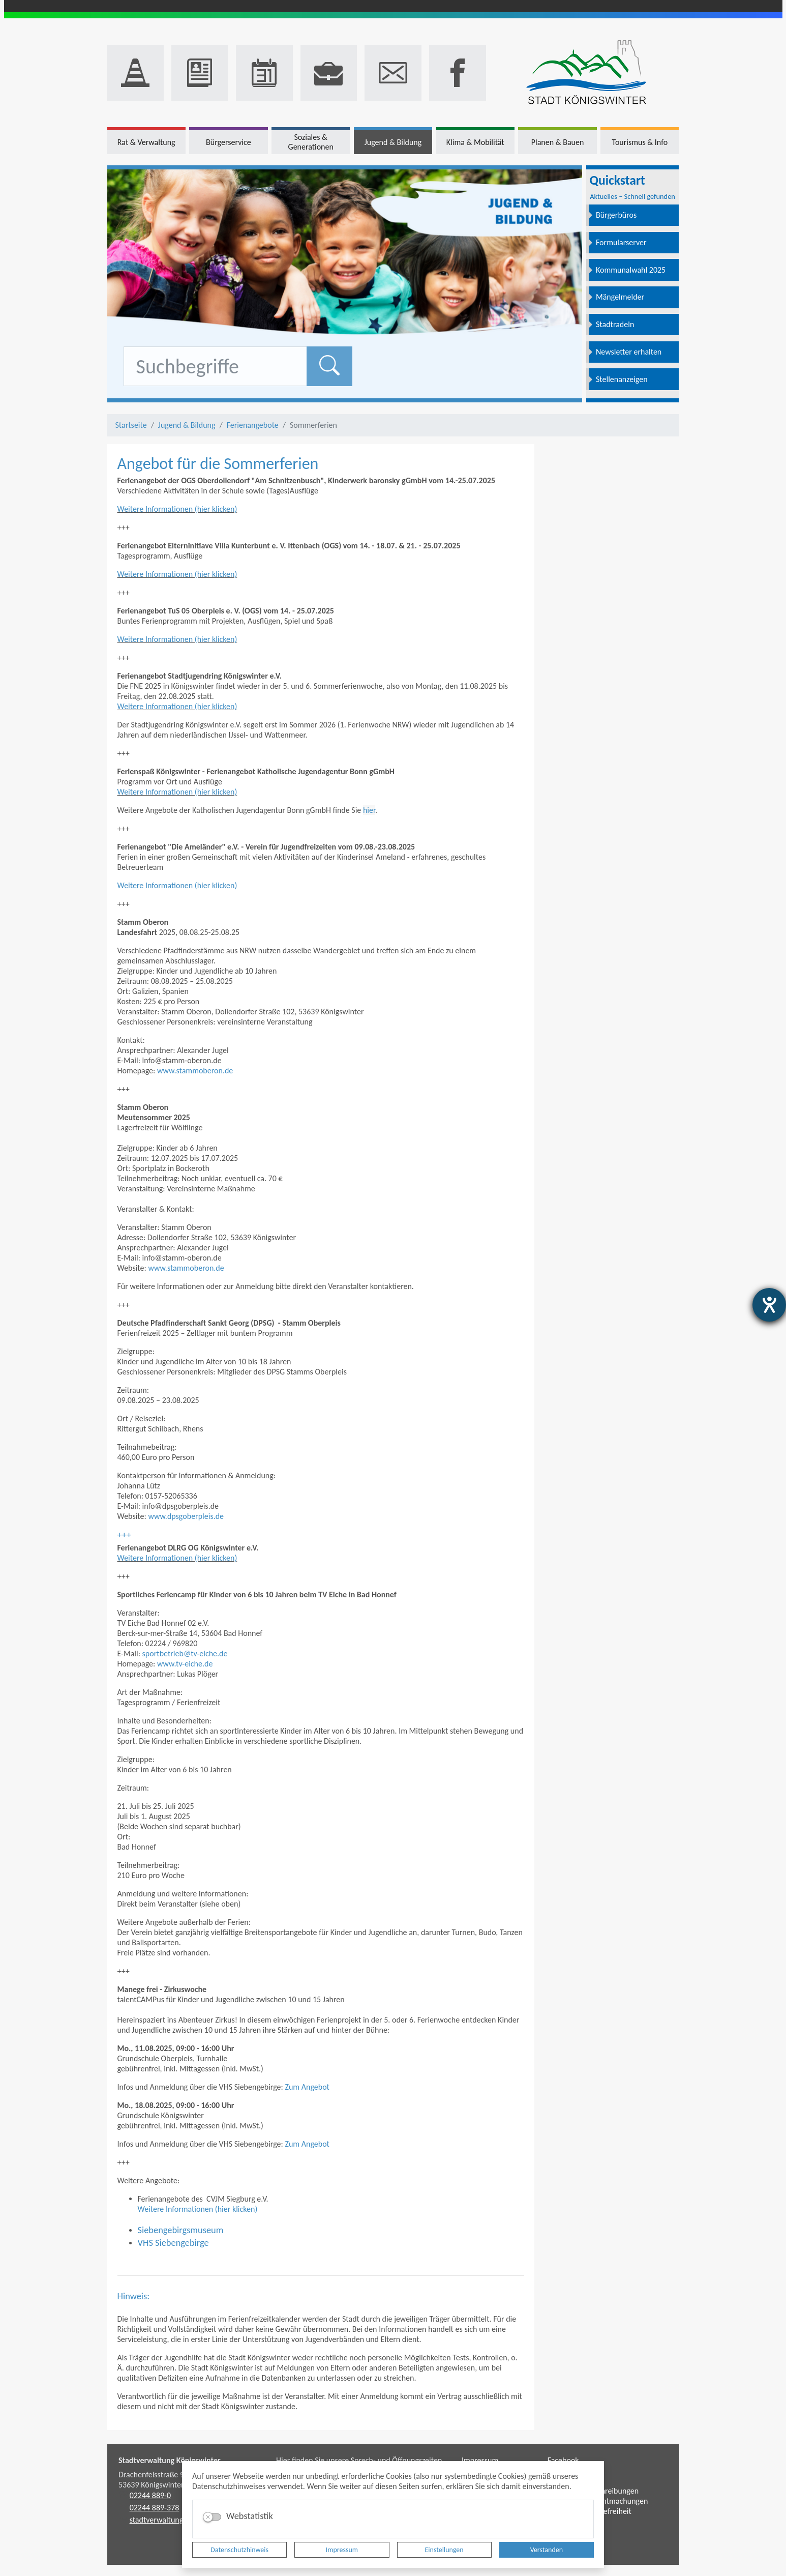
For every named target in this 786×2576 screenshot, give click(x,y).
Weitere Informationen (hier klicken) (177, 509)
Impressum (342, 2549)
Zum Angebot (307, 2087)
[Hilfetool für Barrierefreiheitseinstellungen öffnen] (769, 1305)
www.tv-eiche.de (185, 1663)
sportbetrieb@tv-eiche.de (185, 1653)
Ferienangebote (253, 425)
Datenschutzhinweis (239, 2549)
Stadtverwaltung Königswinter (169, 2460)
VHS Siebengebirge (173, 2242)
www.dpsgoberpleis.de (186, 1516)
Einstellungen (444, 2549)
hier (369, 810)
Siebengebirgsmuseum (181, 2230)
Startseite (131, 425)
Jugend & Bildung (187, 425)
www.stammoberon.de (195, 1070)
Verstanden (546, 2549)
